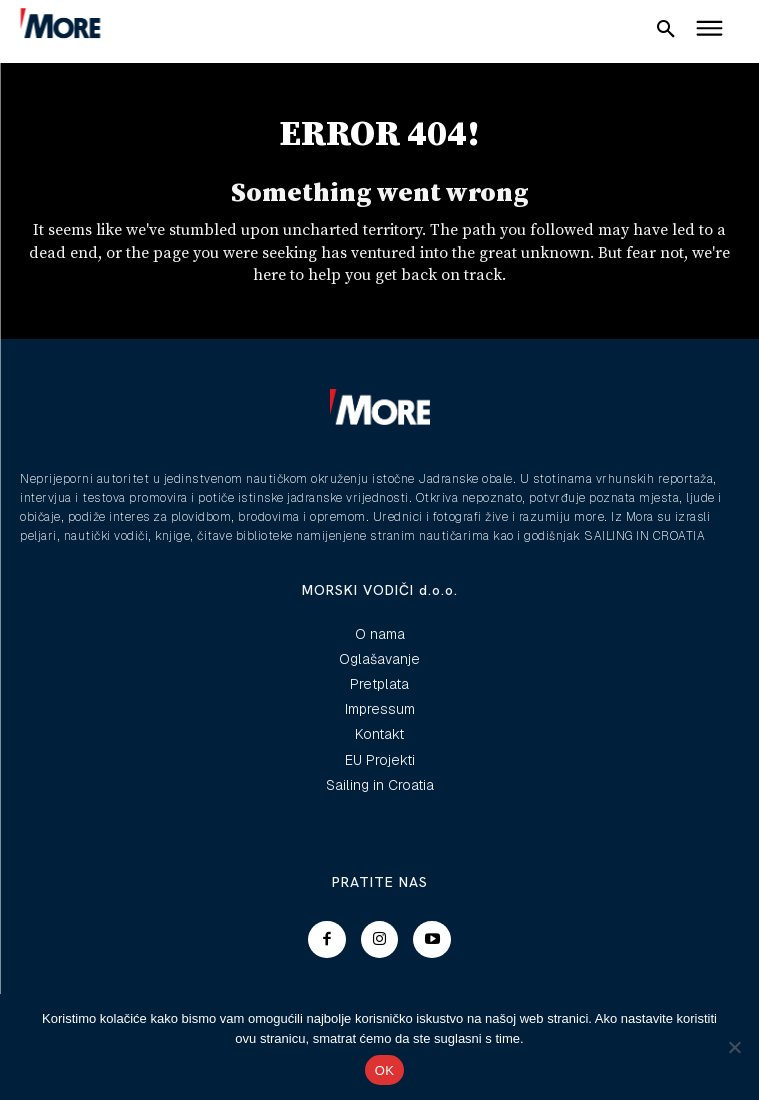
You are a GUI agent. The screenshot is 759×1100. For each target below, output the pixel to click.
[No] (734, 1047)
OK (384, 1070)
